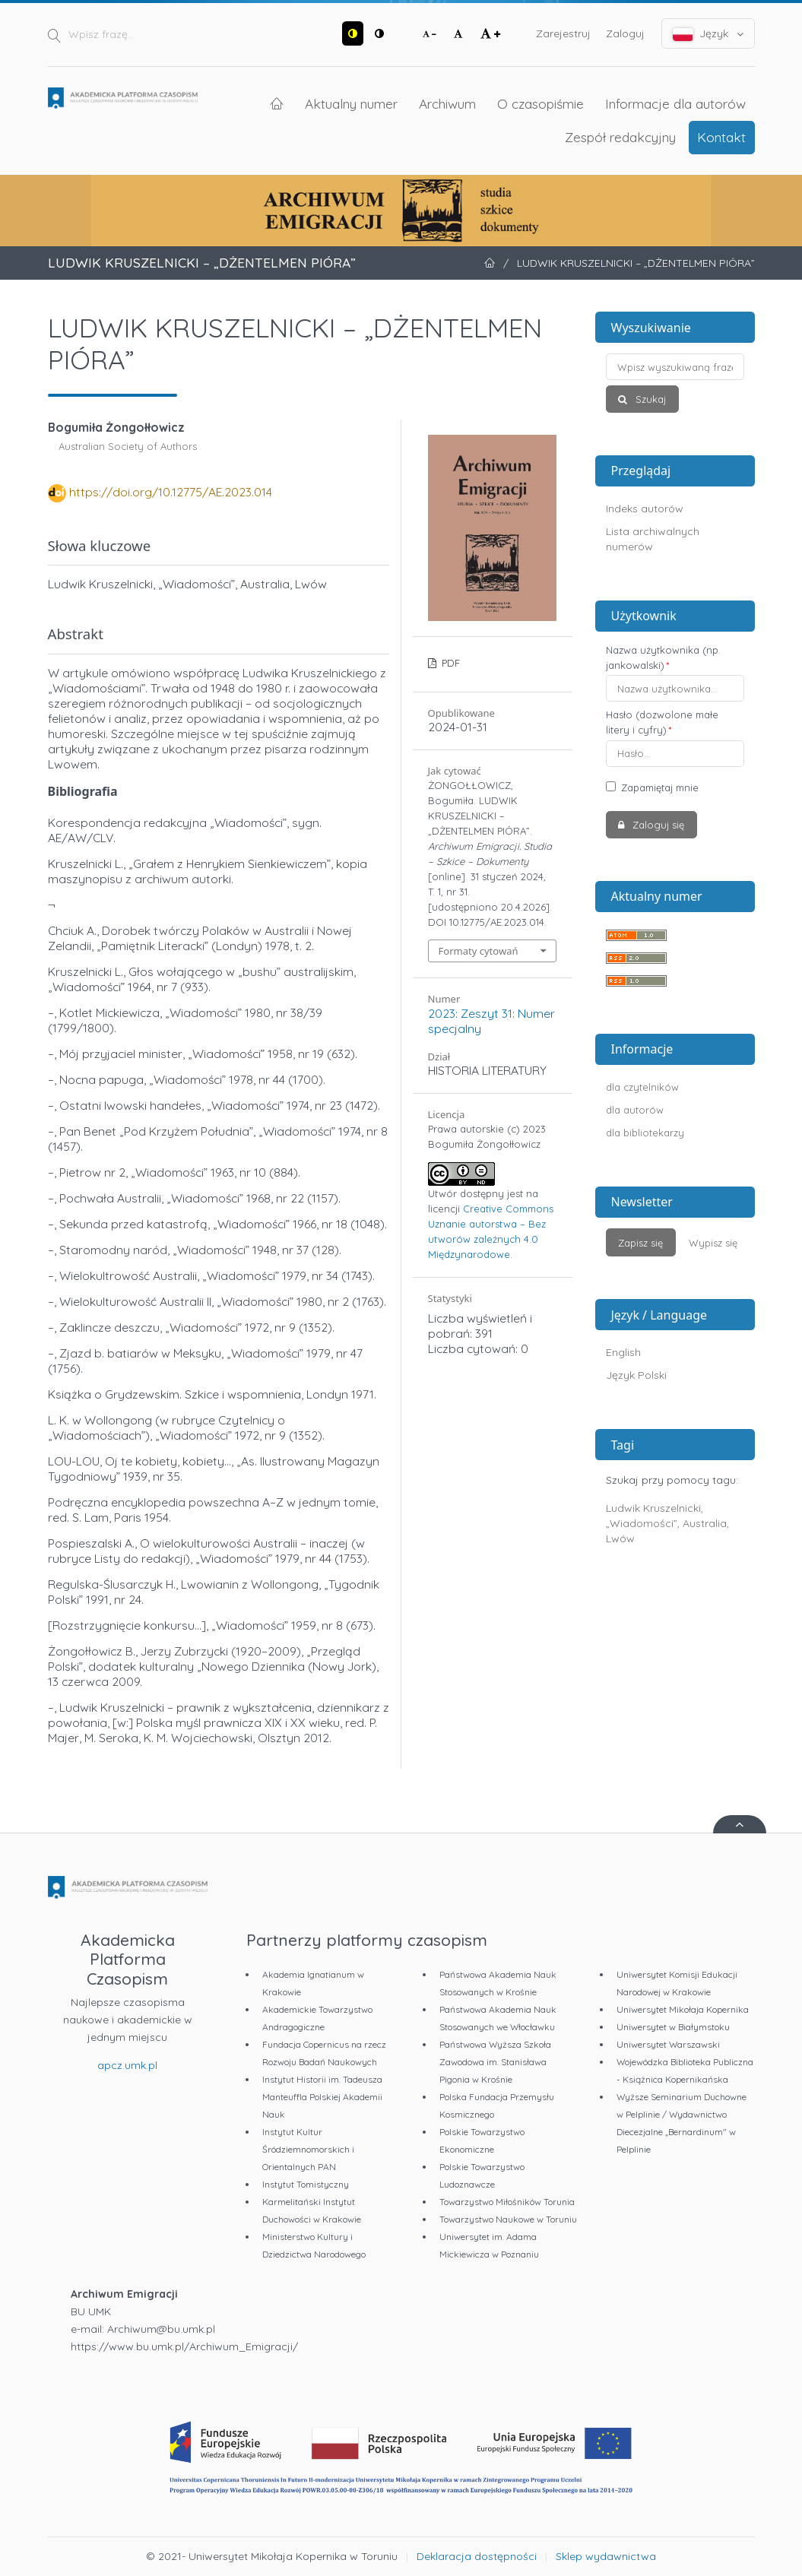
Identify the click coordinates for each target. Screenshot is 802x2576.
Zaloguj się (656, 825)
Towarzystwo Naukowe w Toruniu (508, 2219)
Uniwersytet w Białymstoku (673, 2027)
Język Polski (636, 1375)
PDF (449, 663)
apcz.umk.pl (127, 2065)
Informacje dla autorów (675, 103)
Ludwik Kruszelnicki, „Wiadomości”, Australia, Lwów (667, 1523)
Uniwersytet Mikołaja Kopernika (683, 2009)
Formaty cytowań (478, 951)
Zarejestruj (563, 33)
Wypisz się (713, 1243)
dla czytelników (642, 1087)
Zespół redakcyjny (620, 136)
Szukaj (649, 399)
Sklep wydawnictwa (606, 2556)
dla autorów (635, 1110)
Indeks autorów (644, 508)
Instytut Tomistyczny (305, 2184)
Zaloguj (625, 33)
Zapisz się (640, 1243)
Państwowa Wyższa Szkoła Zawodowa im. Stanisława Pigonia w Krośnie (495, 2062)
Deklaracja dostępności (477, 2556)
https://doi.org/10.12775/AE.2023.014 (170, 491)
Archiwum (447, 103)
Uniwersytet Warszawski (668, 2044)
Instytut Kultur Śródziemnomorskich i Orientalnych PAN (308, 2149)
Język (708, 34)
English (623, 1352)
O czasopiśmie (540, 103)
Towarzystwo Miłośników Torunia (507, 2201)
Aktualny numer (351, 103)
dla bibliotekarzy (645, 1132)
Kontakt (721, 136)
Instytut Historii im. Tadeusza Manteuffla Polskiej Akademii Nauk (322, 2097)
